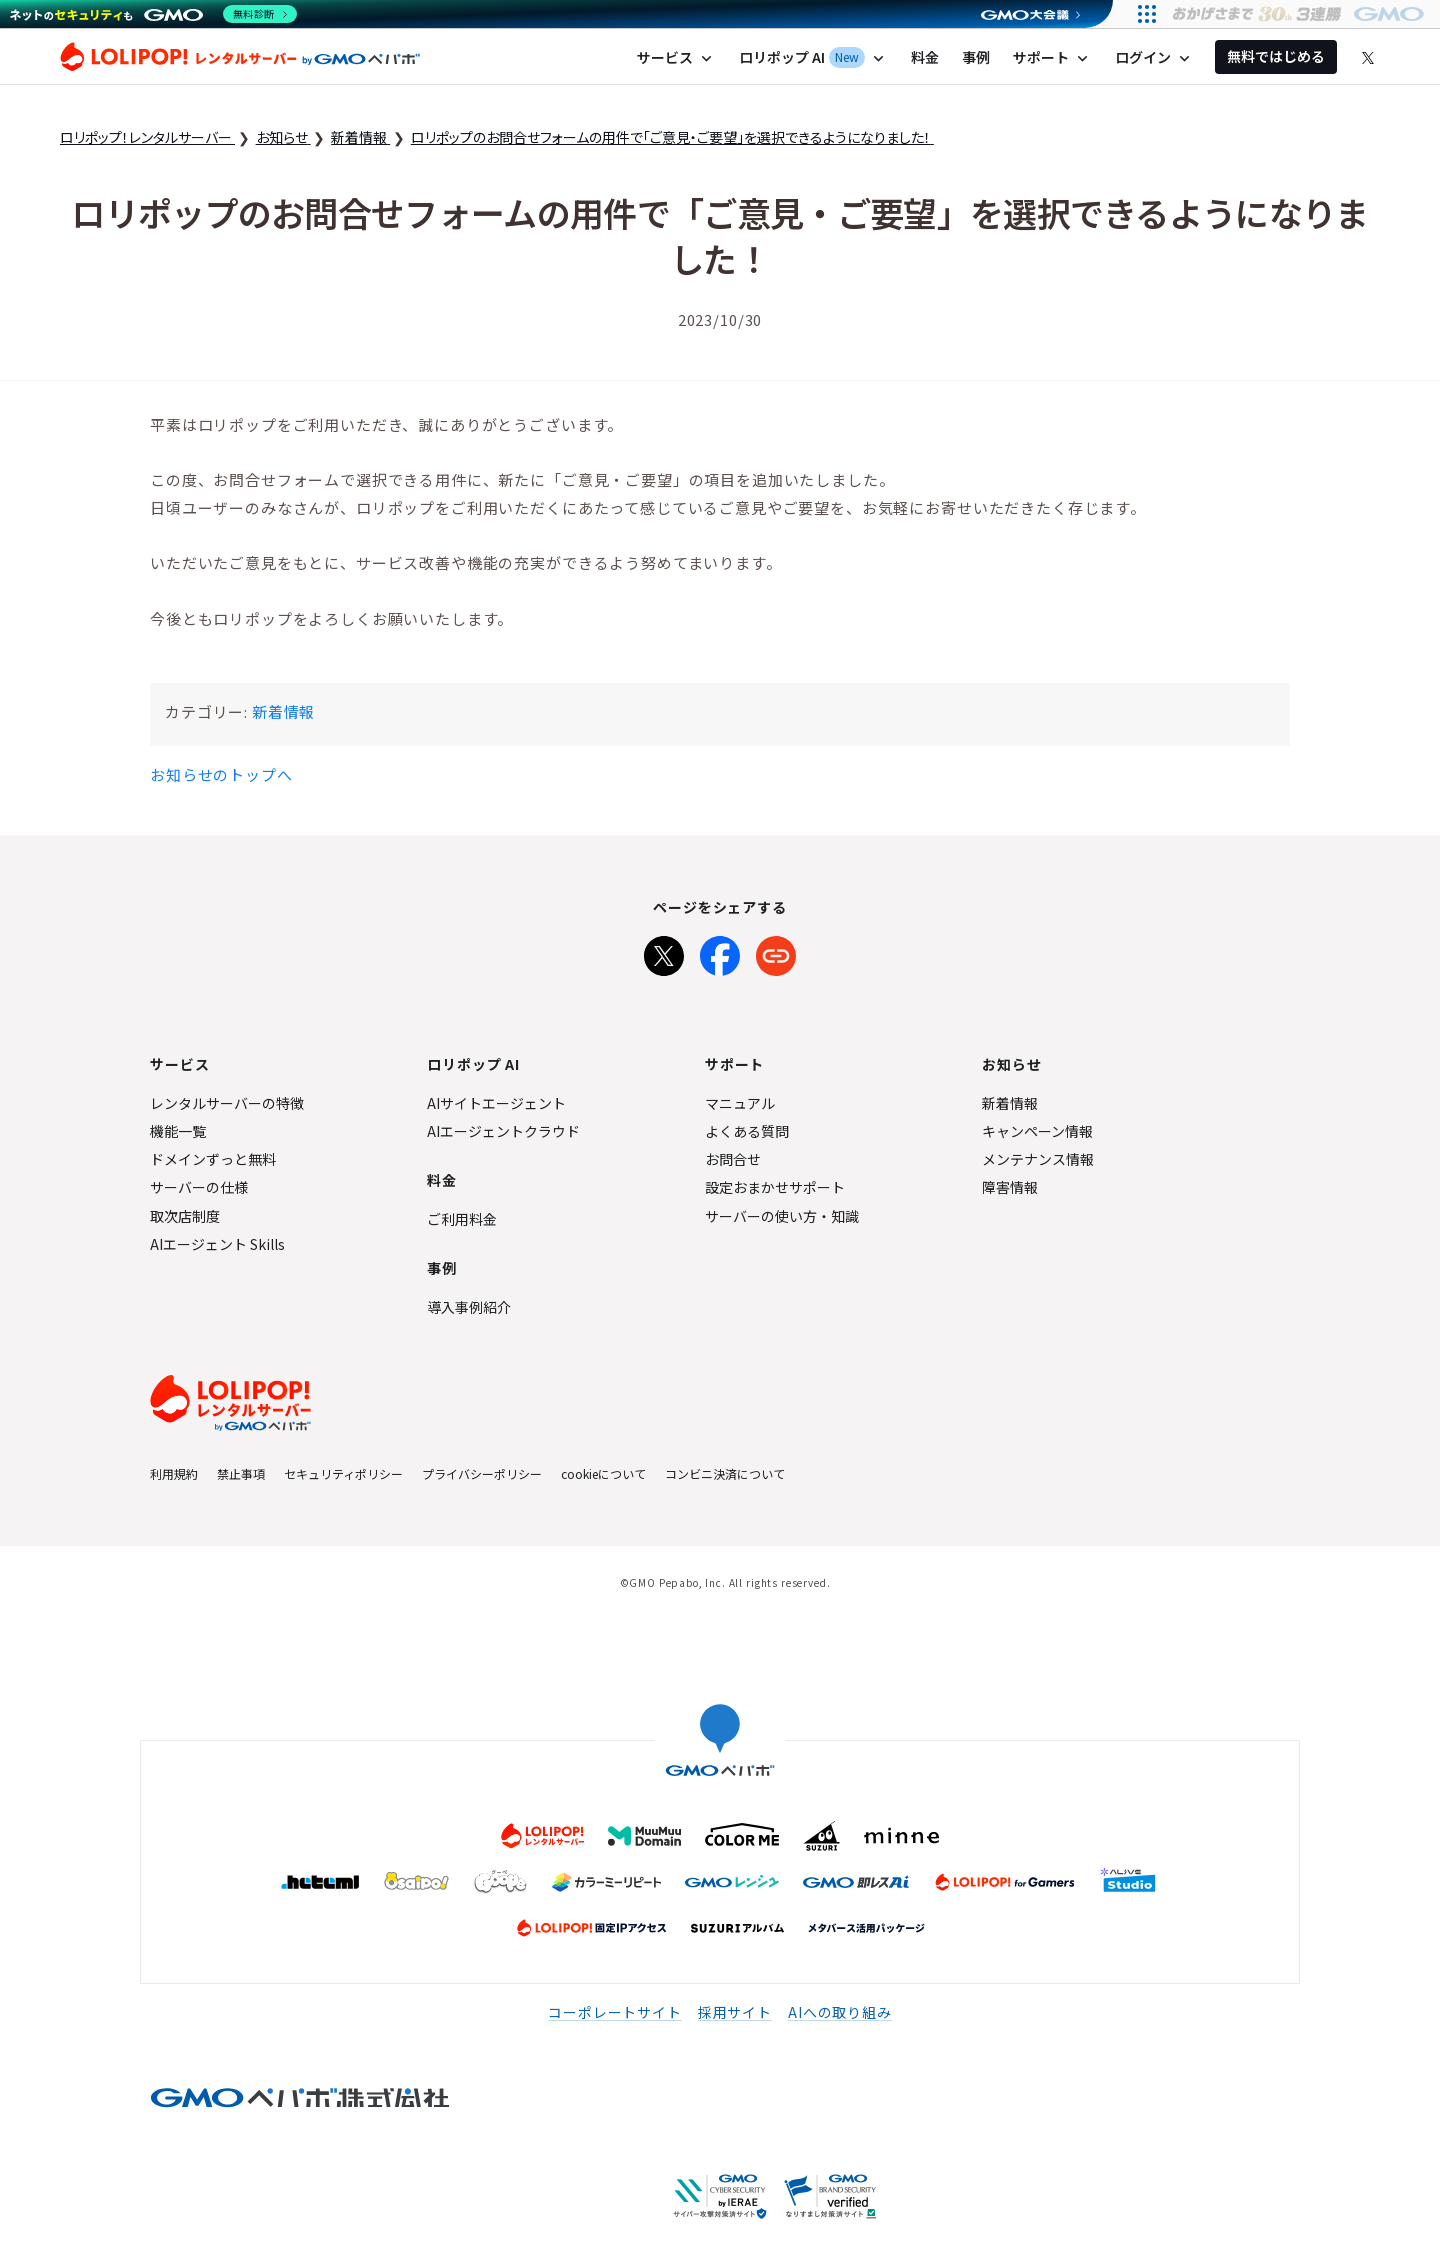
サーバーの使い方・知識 (782, 1216)
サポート (1052, 57)
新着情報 (283, 711)
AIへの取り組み (840, 2012)
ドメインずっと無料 (213, 1159)
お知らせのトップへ (221, 774)
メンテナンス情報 (1038, 1159)
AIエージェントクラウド (503, 1131)
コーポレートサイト (615, 2012)
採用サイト (735, 2012)
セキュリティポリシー (343, 1473)
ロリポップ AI (813, 57)
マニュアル (740, 1103)
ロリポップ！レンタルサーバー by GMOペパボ (240, 57)
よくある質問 (747, 1131)
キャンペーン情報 (1037, 1131)
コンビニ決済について (725, 1473)
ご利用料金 (462, 1219)
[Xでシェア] (664, 952)
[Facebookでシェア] (720, 952)
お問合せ (733, 1159)
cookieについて (603, 1473)
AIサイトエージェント (496, 1103)
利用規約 (174, 1473)
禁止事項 (241, 1473)
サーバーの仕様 (199, 1187)
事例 (976, 57)
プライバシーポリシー (482, 1473)
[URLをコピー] (776, 952)
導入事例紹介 (469, 1307)
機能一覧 (178, 1131)
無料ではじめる (1276, 56)
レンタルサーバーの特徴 (227, 1103)
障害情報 (1010, 1187)
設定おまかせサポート (775, 1187)
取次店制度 (185, 1216)
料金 (925, 57)
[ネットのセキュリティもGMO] (153, 14)
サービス (676, 57)
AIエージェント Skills (217, 1244)
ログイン (1154, 57)
